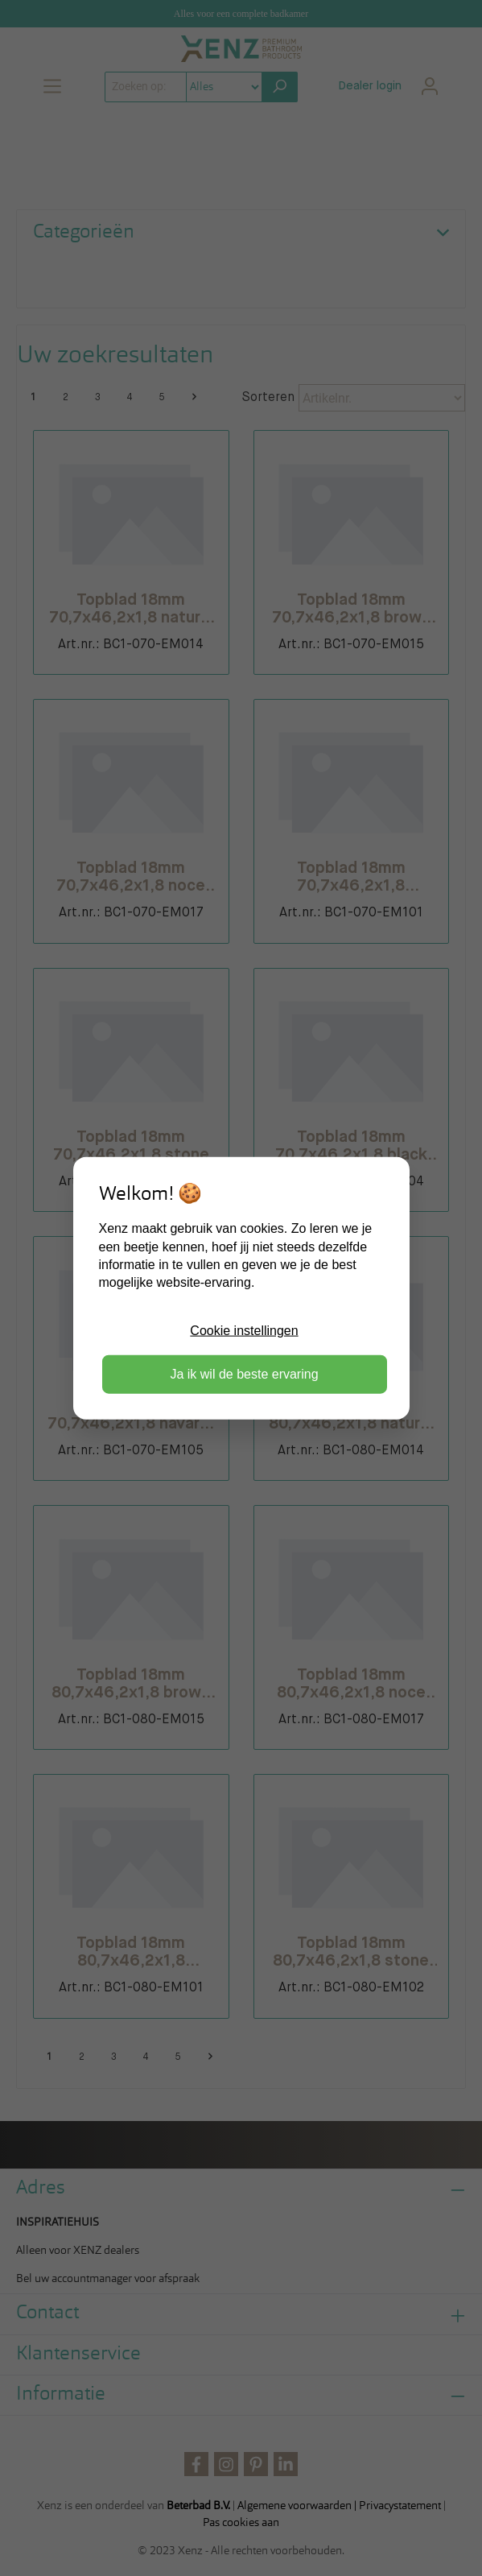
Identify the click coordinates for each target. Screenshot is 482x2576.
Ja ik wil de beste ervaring (244, 1374)
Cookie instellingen (244, 1330)
